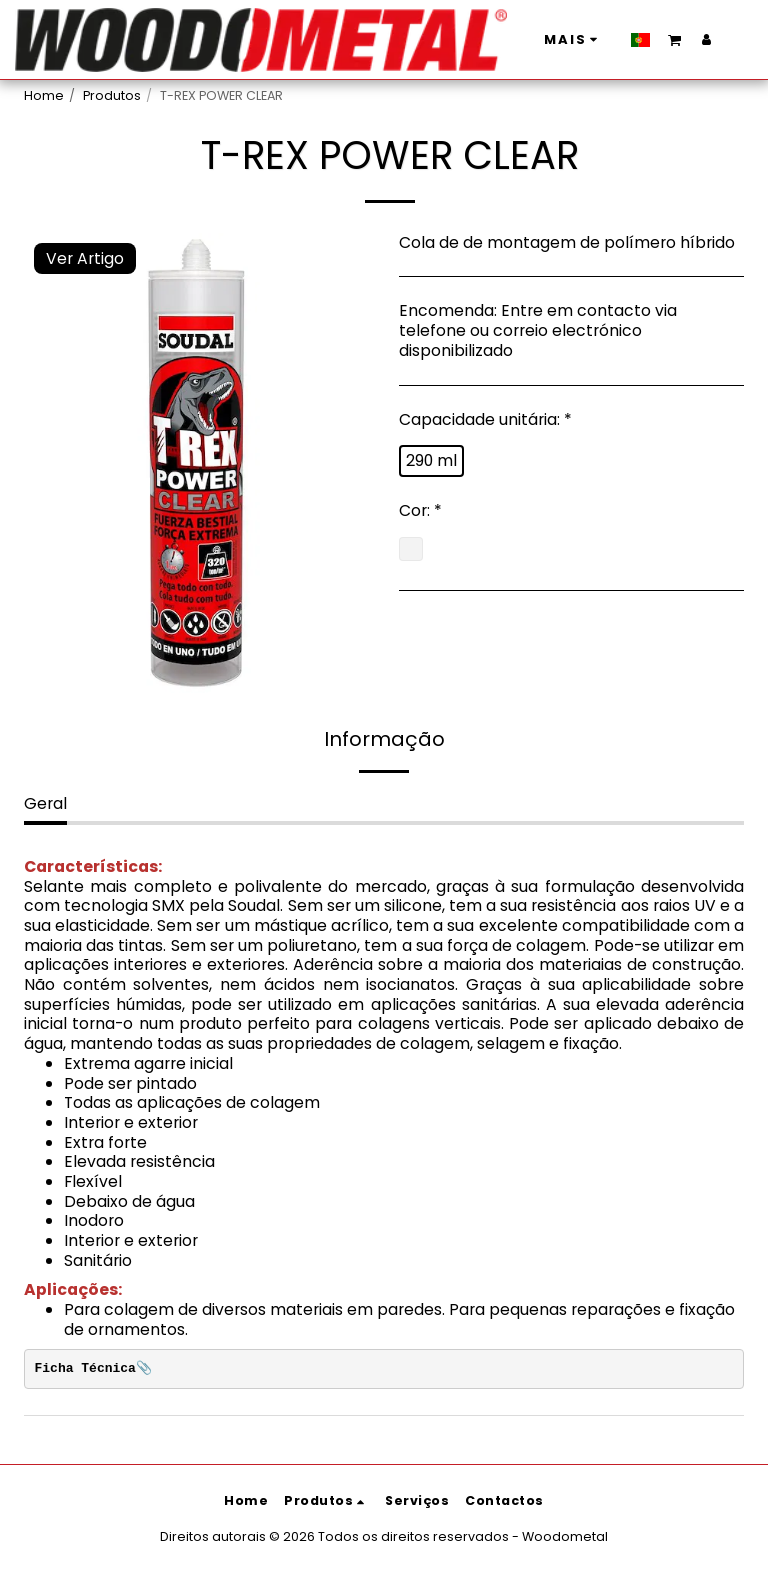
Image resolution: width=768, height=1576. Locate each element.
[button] (550, 39)
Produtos (112, 95)
